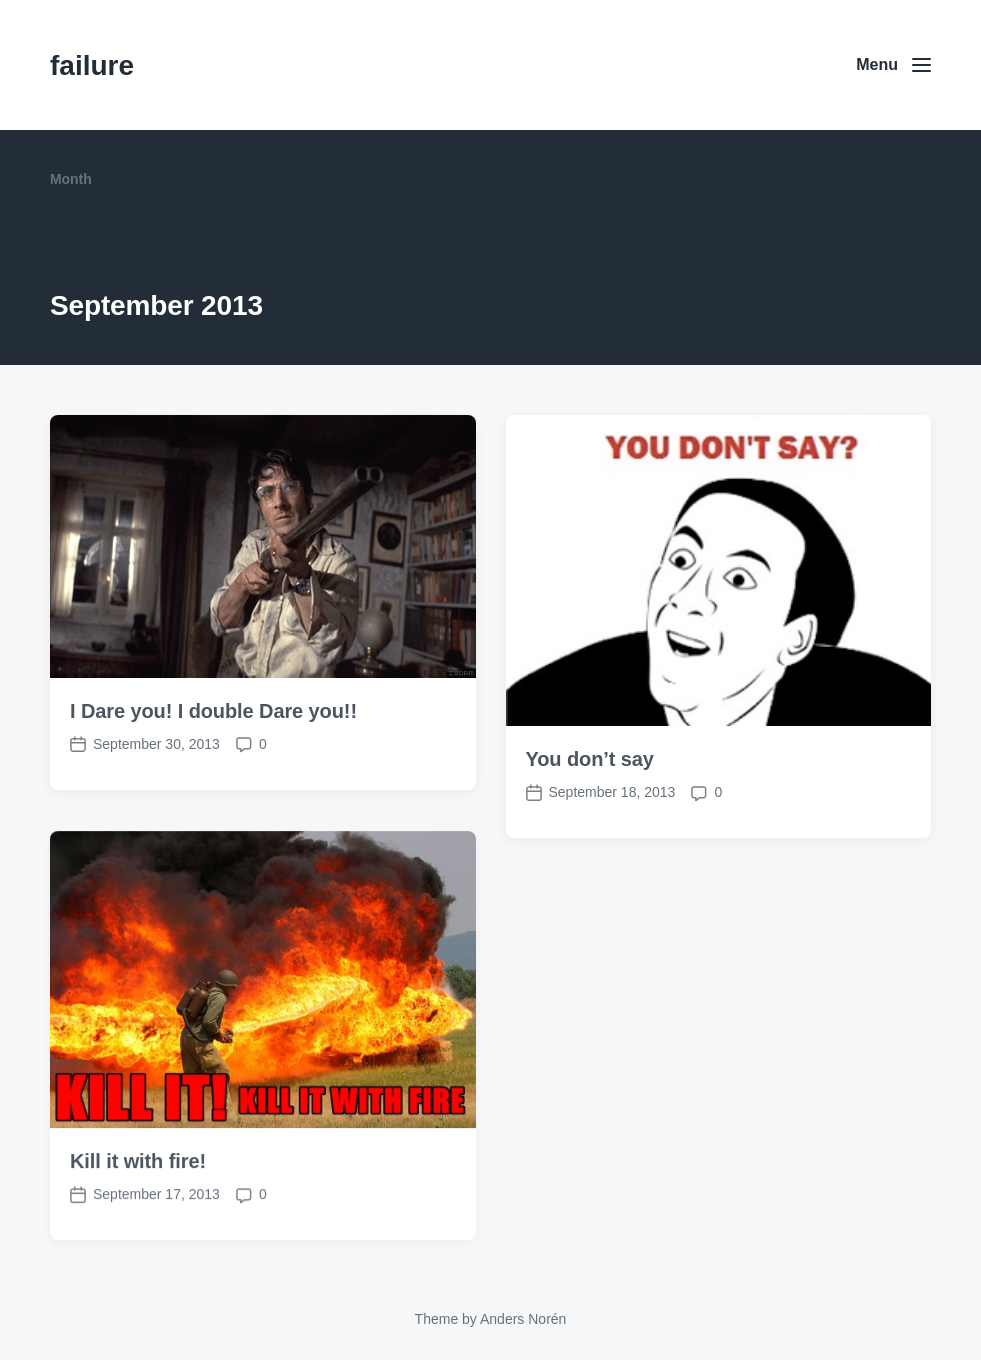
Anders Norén (523, 1319)
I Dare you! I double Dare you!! (213, 711)
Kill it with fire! (138, 1185)
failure (92, 65)
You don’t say (590, 759)
